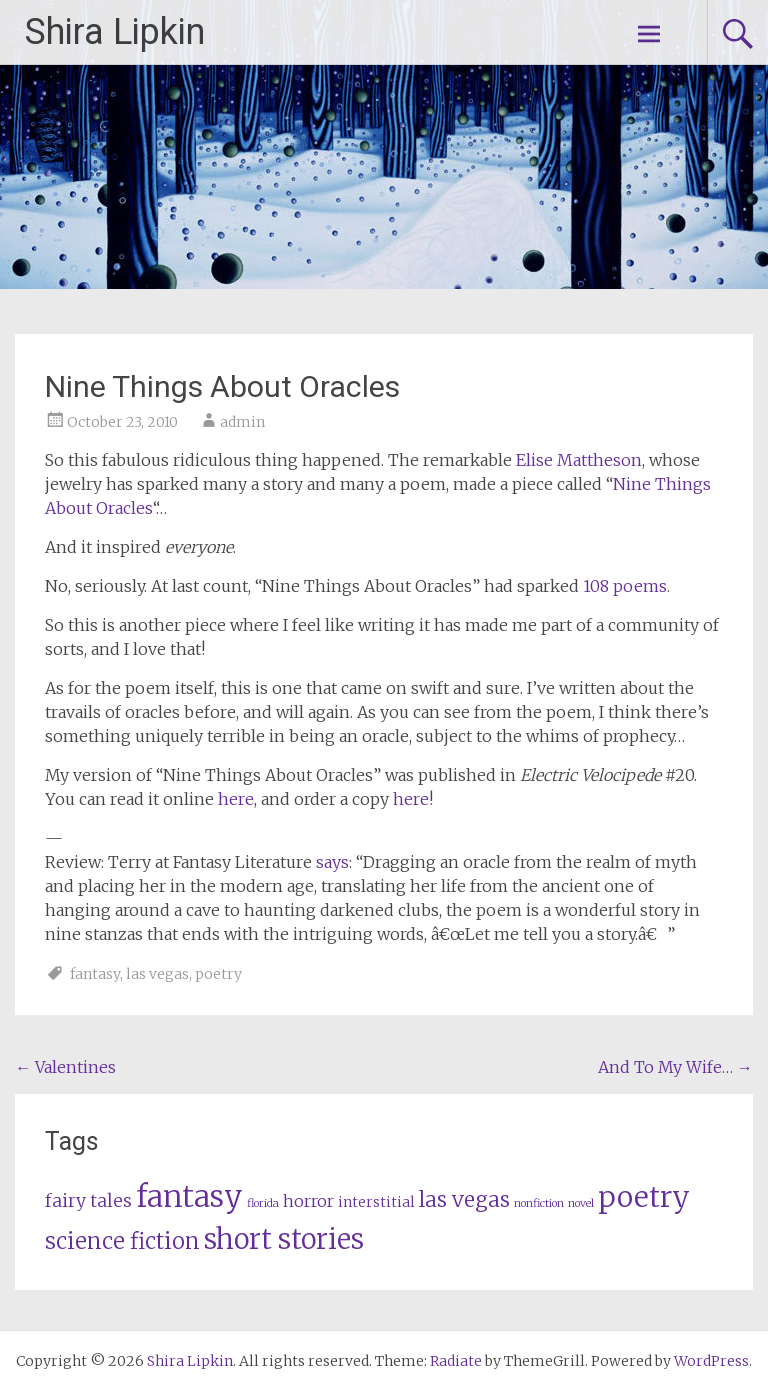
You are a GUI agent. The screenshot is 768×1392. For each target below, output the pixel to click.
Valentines (65, 1067)
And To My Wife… (675, 1067)
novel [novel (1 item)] (581, 1203)
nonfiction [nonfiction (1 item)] (539, 1203)
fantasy (95, 974)
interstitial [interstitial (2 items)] (376, 1202)
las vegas (157, 974)
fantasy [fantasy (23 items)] (189, 1196)
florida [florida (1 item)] (263, 1203)
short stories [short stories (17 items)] (284, 1239)
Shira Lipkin (115, 32)
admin (242, 422)
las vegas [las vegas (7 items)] (464, 1199)
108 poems (625, 586)
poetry (218, 974)
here (236, 799)
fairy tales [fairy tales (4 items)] (88, 1201)
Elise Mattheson (579, 460)
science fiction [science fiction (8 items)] (122, 1241)
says (332, 862)
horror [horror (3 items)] (308, 1201)
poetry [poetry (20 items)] (644, 1197)
